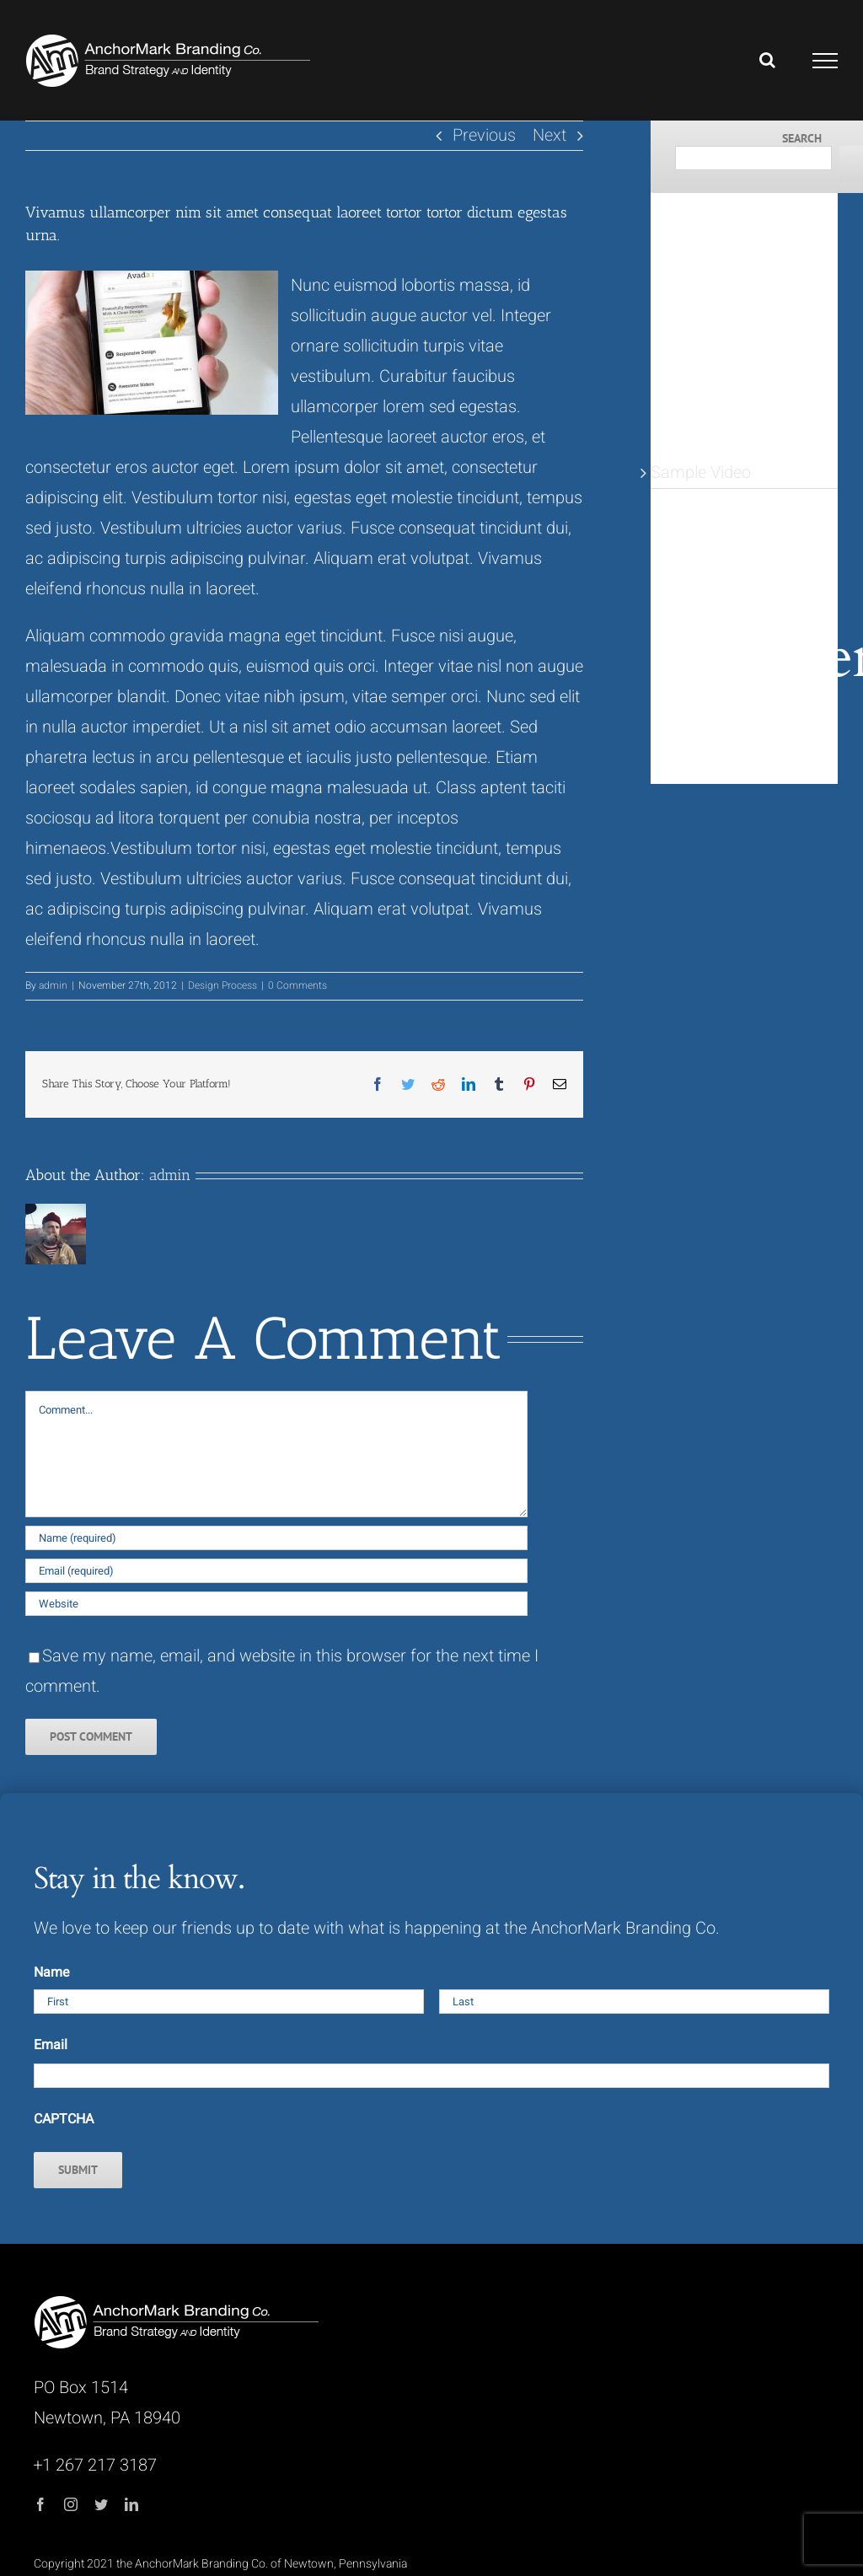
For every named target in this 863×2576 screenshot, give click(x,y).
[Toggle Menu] (825, 60)
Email (50, 2045)
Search (802, 138)
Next (549, 135)
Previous (484, 135)
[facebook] (40, 2504)
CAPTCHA (64, 2119)
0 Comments (297, 985)
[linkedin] (131, 2504)
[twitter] (101, 2504)
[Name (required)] (276, 1538)
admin (53, 985)
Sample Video (701, 472)
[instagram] (71, 2504)
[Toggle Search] (767, 59)
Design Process (222, 985)
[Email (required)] (276, 1571)
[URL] (276, 1603)
